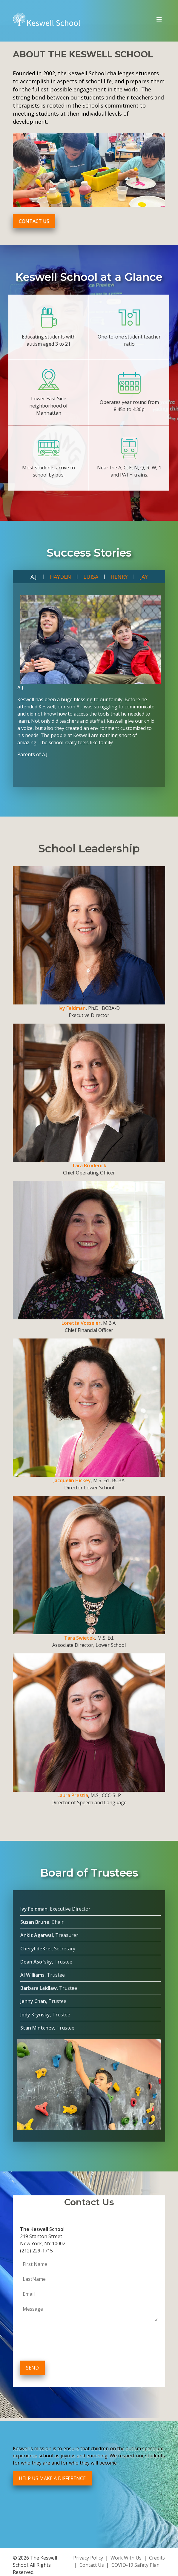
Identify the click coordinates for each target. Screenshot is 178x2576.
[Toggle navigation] (159, 19)
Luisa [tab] (90, 576)
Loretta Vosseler (81, 1323)
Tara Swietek (79, 1638)
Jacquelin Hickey (72, 1480)
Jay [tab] (144, 576)
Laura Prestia (72, 1795)
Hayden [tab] (60, 576)
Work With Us (126, 2557)
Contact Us (34, 221)
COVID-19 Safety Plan (135, 2565)
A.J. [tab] (34, 576)
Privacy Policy (88, 2557)
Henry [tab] (119, 576)
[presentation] (65, 2341)
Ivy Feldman (72, 1008)
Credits (157, 2557)
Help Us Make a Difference (52, 2478)
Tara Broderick (89, 1165)
